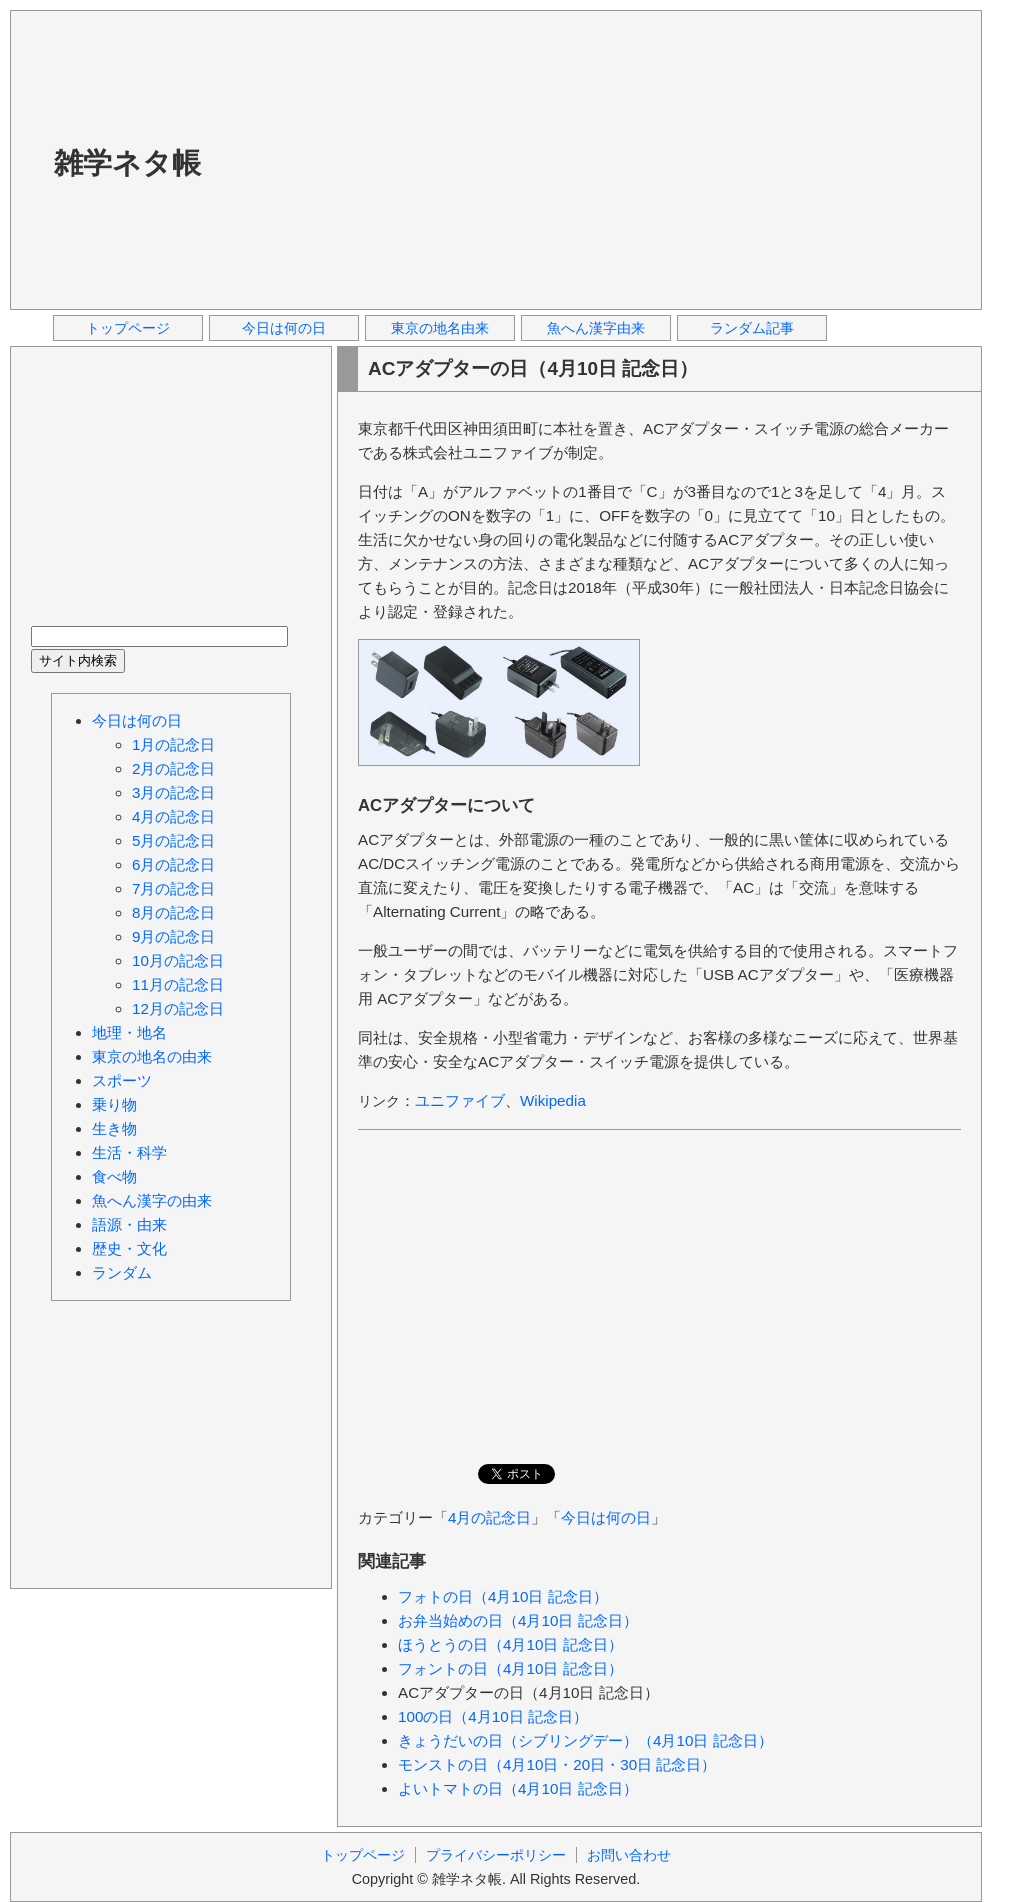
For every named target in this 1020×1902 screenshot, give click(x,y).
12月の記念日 (178, 1008)
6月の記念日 (173, 864)
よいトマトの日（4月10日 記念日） (518, 1788)
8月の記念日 (173, 912)
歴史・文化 (129, 1248)
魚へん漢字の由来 (152, 1200)
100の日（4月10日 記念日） (493, 1716)
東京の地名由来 (440, 328)
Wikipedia (553, 1100)
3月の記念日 (173, 792)
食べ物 (114, 1176)
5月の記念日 (173, 840)
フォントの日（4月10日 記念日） (510, 1668)
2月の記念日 (173, 768)
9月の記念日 (173, 936)
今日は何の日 (284, 328)
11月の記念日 (178, 984)
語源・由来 (129, 1224)
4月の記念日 (489, 1517)
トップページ (128, 328)
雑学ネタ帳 (127, 163)
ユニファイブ (460, 1100)
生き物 (114, 1128)
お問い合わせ (629, 1855)
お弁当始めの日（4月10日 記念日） (518, 1620)
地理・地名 (129, 1032)
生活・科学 (129, 1152)
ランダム (122, 1272)
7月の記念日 (173, 888)
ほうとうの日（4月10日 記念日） (510, 1644)
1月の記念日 (173, 744)
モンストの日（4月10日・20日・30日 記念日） (557, 1764)
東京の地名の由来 (152, 1056)
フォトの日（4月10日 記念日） (503, 1596)
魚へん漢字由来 (596, 328)
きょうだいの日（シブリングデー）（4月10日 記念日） (585, 1740)
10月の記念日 (178, 960)
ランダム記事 (752, 328)
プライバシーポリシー (496, 1855)
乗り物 (114, 1104)
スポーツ (122, 1080)
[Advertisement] (488, 159)
